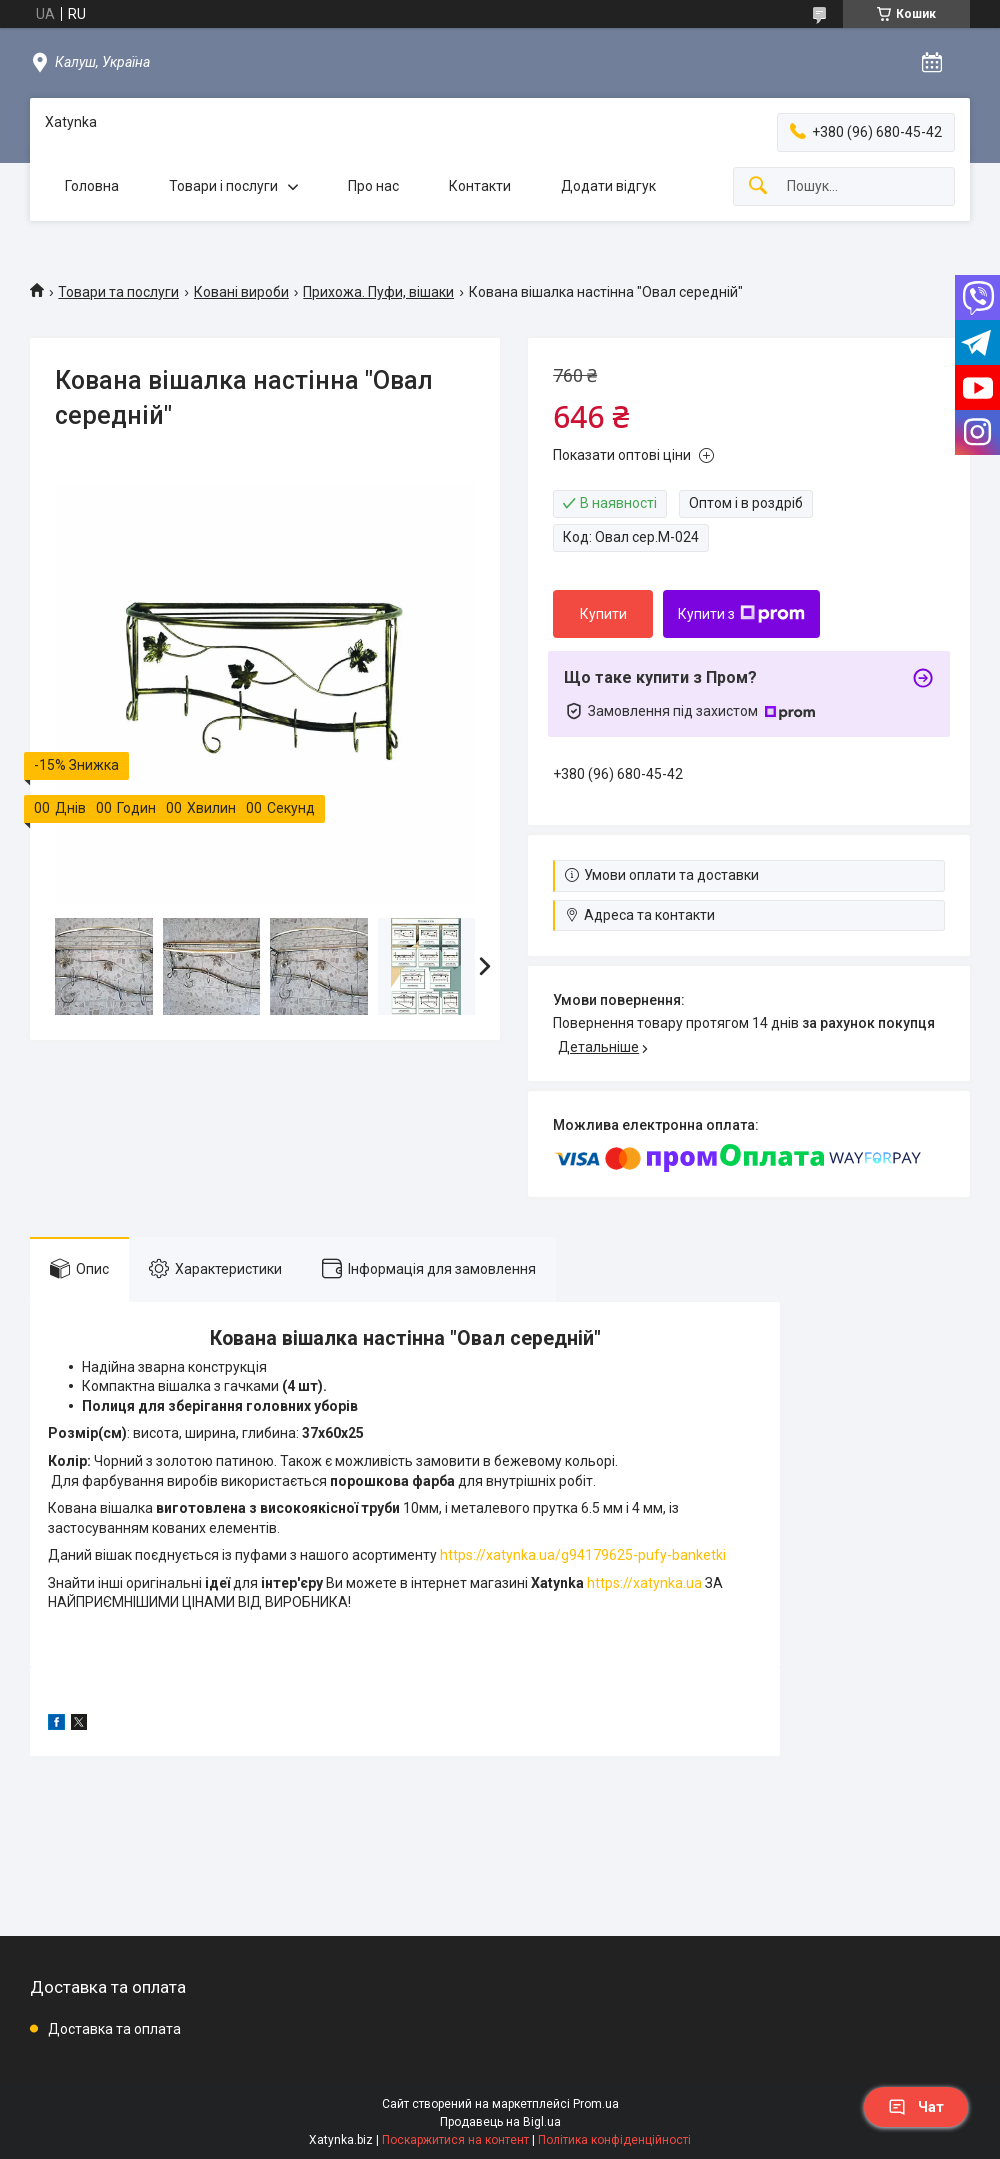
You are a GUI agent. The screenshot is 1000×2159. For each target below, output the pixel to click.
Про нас (373, 186)
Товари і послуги (223, 186)
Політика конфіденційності (614, 2140)
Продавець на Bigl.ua (500, 2122)
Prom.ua (596, 2104)
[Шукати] (758, 186)
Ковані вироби (241, 292)
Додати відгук (608, 186)
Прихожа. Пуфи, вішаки (378, 292)
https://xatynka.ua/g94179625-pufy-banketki (583, 1555)
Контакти (480, 186)
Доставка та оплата (114, 2029)
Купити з (741, 614)
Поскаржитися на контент (455, 2140)
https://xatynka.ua (644, 1583)
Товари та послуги (118, 292)
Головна (92, 186)
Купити (603, 614)
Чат (916, 2107)
